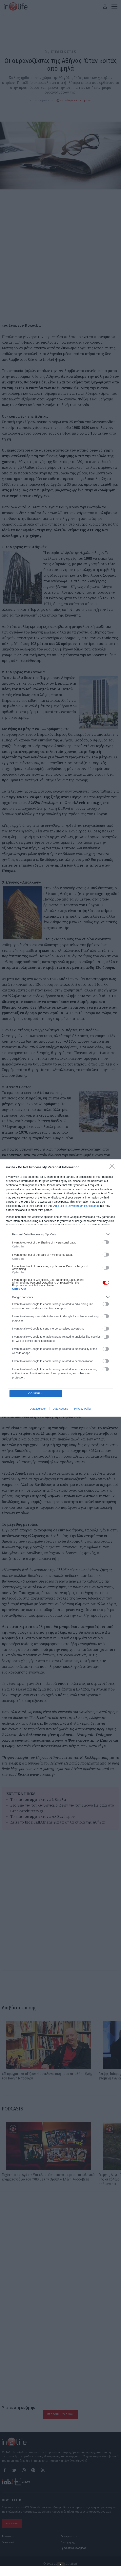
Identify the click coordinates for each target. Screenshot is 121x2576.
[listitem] (60, 1234)
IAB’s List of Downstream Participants (75, 1205)
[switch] (106, 1242)
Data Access (60, 1408)
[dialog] (60, 1288)
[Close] (113, 1167)
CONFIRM (35, 1393)
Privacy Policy (82, 1408)
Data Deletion (38, 1408)
